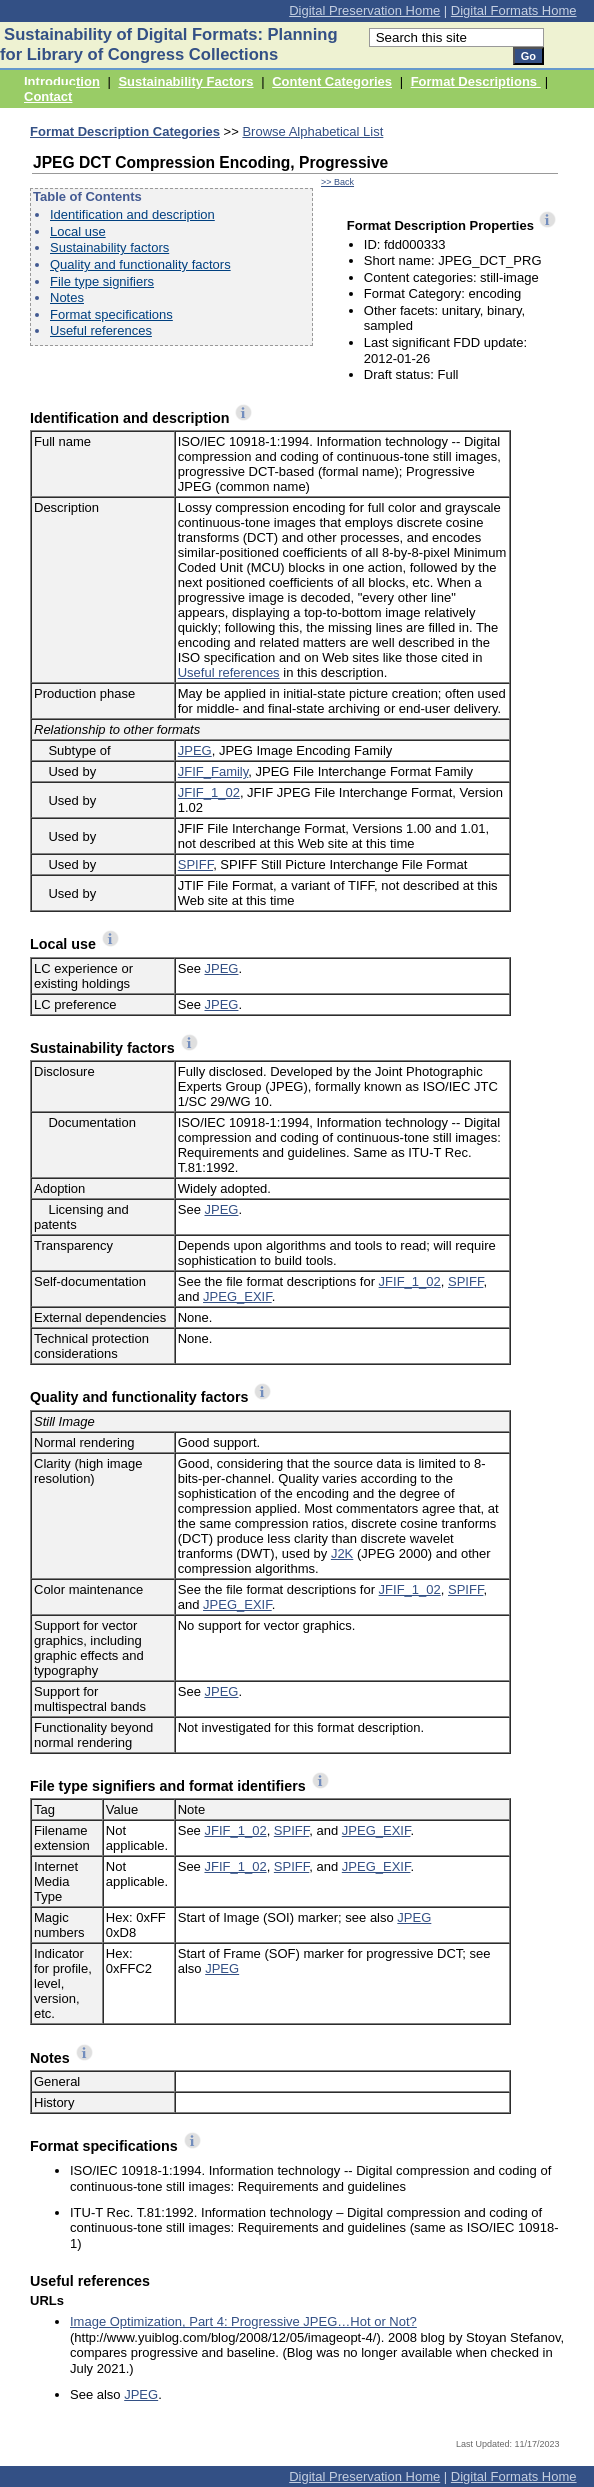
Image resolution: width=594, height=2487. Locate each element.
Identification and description (132, 214)
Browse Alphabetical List (312, 131)
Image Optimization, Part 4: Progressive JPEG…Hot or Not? (243, 2321)
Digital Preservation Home (364, 10)
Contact (48, 96)
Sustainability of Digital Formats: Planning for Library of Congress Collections (169, 44)
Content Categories (332, 81)
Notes (67, 297)
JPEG (195, 750)
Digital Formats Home (514, 10)
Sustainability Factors (185, 81)
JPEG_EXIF (237, 1296)
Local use (78, 231)
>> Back (337, 182)
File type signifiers (102, 281)
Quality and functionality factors (140, 264)
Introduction (62, 81)
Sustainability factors (109, 247)
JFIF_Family (213, 771)
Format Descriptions (476, 81)
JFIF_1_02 (209, 792)
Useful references (101, 330)
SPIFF (195, 864)
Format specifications (111, 314)
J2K (342, 1553)
